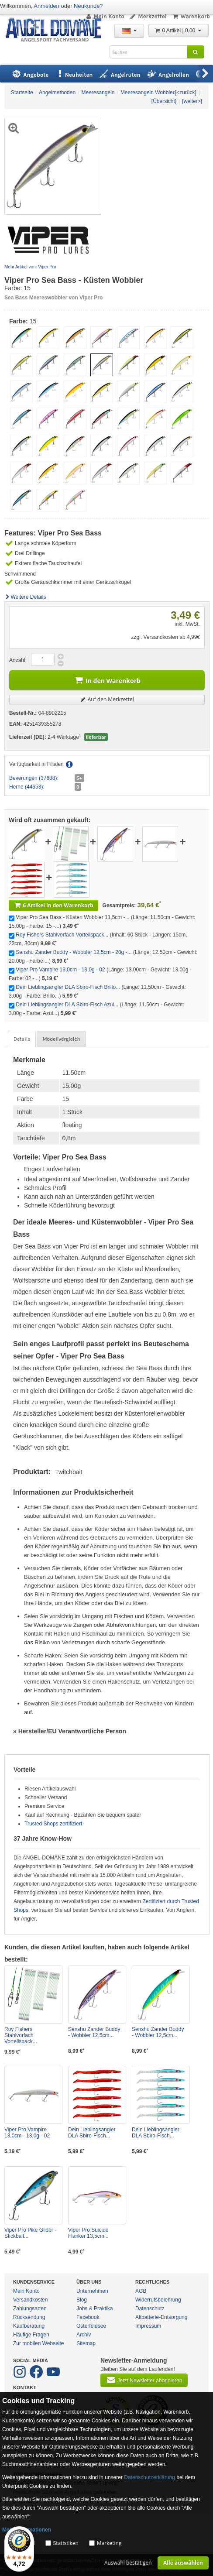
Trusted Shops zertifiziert (53, 1824)
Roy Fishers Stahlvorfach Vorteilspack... (62, 935)
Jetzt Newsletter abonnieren (144, 2379)
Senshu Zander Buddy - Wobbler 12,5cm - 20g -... (73, 952)
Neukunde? (88, 6)
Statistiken (66, 2543)
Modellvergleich (61, 1039)
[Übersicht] (163, 101)
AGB (140, 2291)
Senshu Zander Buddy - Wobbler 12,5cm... (94, 2032)
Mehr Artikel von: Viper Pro (30, 266)
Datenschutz (150, 2308)
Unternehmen (92, 2291)
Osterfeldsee (91, 2326)
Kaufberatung (29, 2326)
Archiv (83, 2335)
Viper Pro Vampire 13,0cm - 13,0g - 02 (60, 970)
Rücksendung (29, 2317)
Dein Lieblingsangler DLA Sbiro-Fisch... (92, 2133)
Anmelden (46, 6)
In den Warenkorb (107, 680)
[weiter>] (192, 101)
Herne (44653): (27, 787)
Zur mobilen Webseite (38, 2343)
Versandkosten (30, 2300)
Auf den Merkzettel (107, 699)
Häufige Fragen (31, 2335)
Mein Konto (104, 16)
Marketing (109, 2543)
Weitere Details (25, 597)
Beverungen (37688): (33, 778)
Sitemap (86, 2343)
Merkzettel (148, 16)
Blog (81, 2300)
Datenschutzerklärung (149, 2477)
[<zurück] (185, 92)
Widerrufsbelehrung (158, 2300)
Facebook (88, 2317)
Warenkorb (191, 16)
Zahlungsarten (30, 2308)
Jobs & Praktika (94, 2308)
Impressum (148, 2326)
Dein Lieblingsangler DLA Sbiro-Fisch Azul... (67, 1005)
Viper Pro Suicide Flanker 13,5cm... (88, 2233)
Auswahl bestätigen (128, 2562)
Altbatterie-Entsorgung (161, 2317)
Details (22, 1039)
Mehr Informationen (26, 2530)
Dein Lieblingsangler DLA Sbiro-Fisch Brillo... (68, 987)
